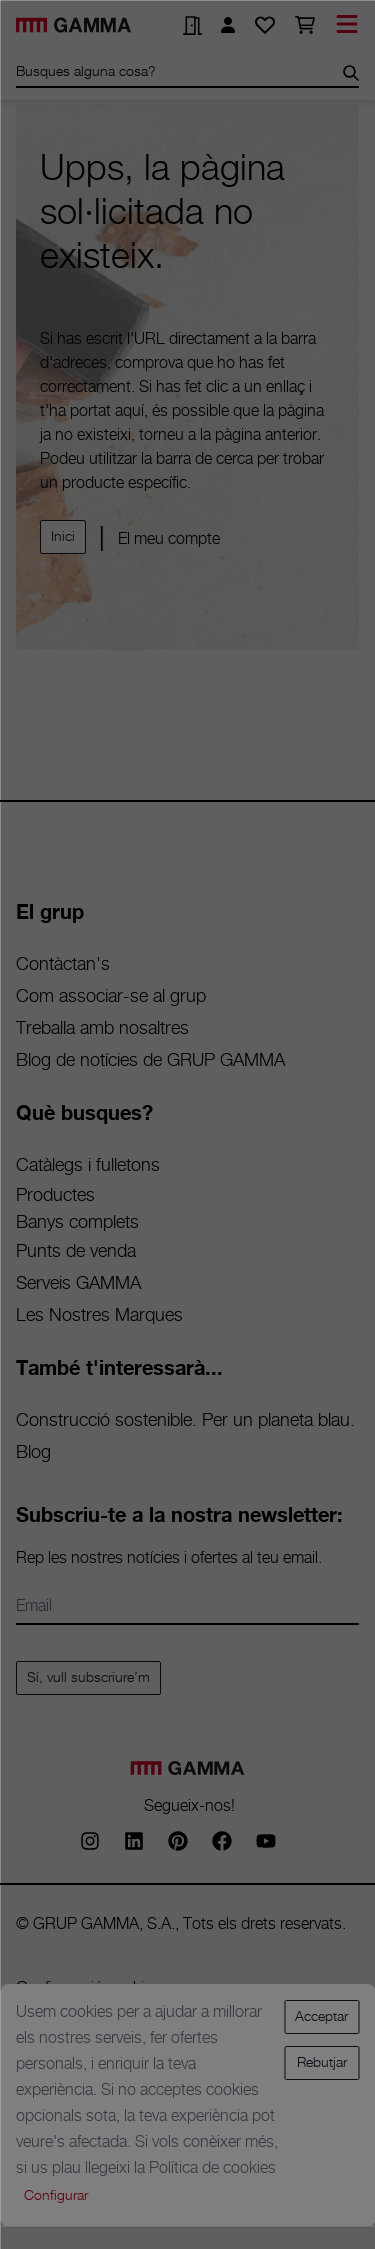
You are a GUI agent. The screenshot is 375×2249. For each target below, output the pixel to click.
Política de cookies (212, 2168)
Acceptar (321, 2017)
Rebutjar (322, 2063)
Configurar (56, 2196)
